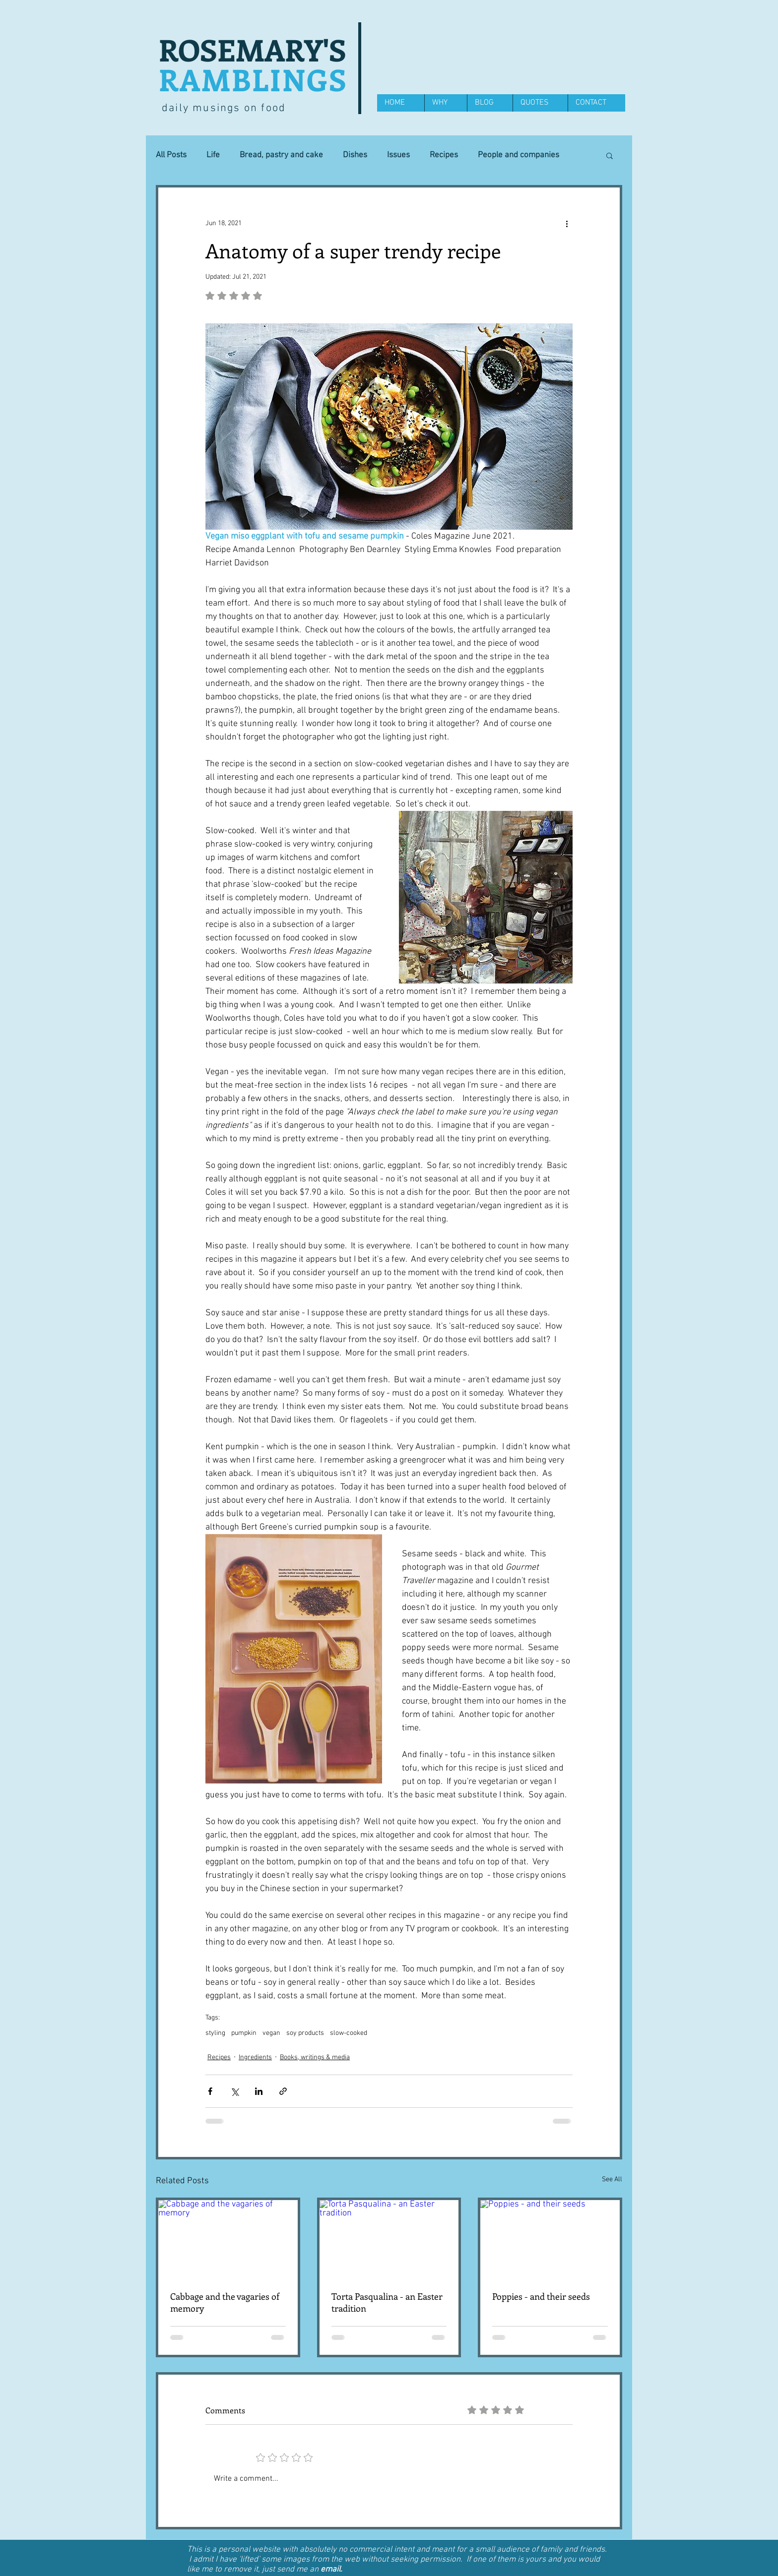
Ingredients (255, 2057)
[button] (609, 155)
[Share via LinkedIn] (258, 2091)
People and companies (518, 155)
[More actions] (567, 223)
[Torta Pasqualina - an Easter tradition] (389, 2239)
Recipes (444, 155)
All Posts (171, 155)
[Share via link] (283, 2091)
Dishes (355, 155)
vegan (271, 2033)
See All (612, 2179)
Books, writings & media (315, 2057)
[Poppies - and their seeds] (550, 2239)
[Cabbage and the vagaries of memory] (228, 2239)
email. (331, 2570)
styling (215, 2033)
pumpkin (244, 2033)
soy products (305, 2033)
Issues (398, 155)
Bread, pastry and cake (281, 155)
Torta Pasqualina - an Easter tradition (387, 2302)
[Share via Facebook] (210, 2091)
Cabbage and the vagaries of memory (224, 2302)
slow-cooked (348, 2033)
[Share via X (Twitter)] (234, 2091)
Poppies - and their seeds (541, 2296)
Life (213, 155)
